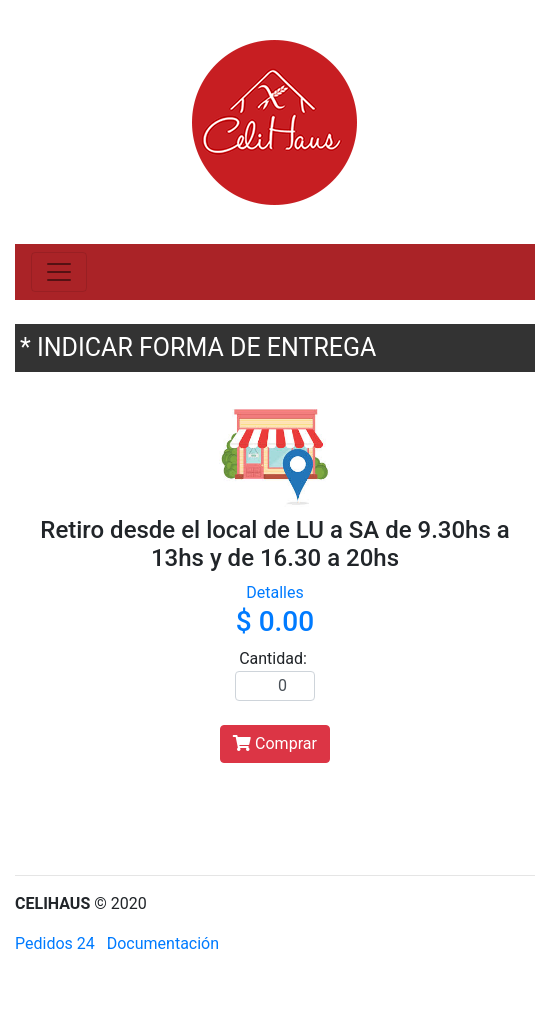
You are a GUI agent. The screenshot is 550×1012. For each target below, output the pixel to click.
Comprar (275, 743)
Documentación (163, 943)
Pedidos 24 (55, 943)
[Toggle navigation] (59, 272)
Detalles (274, 592)
